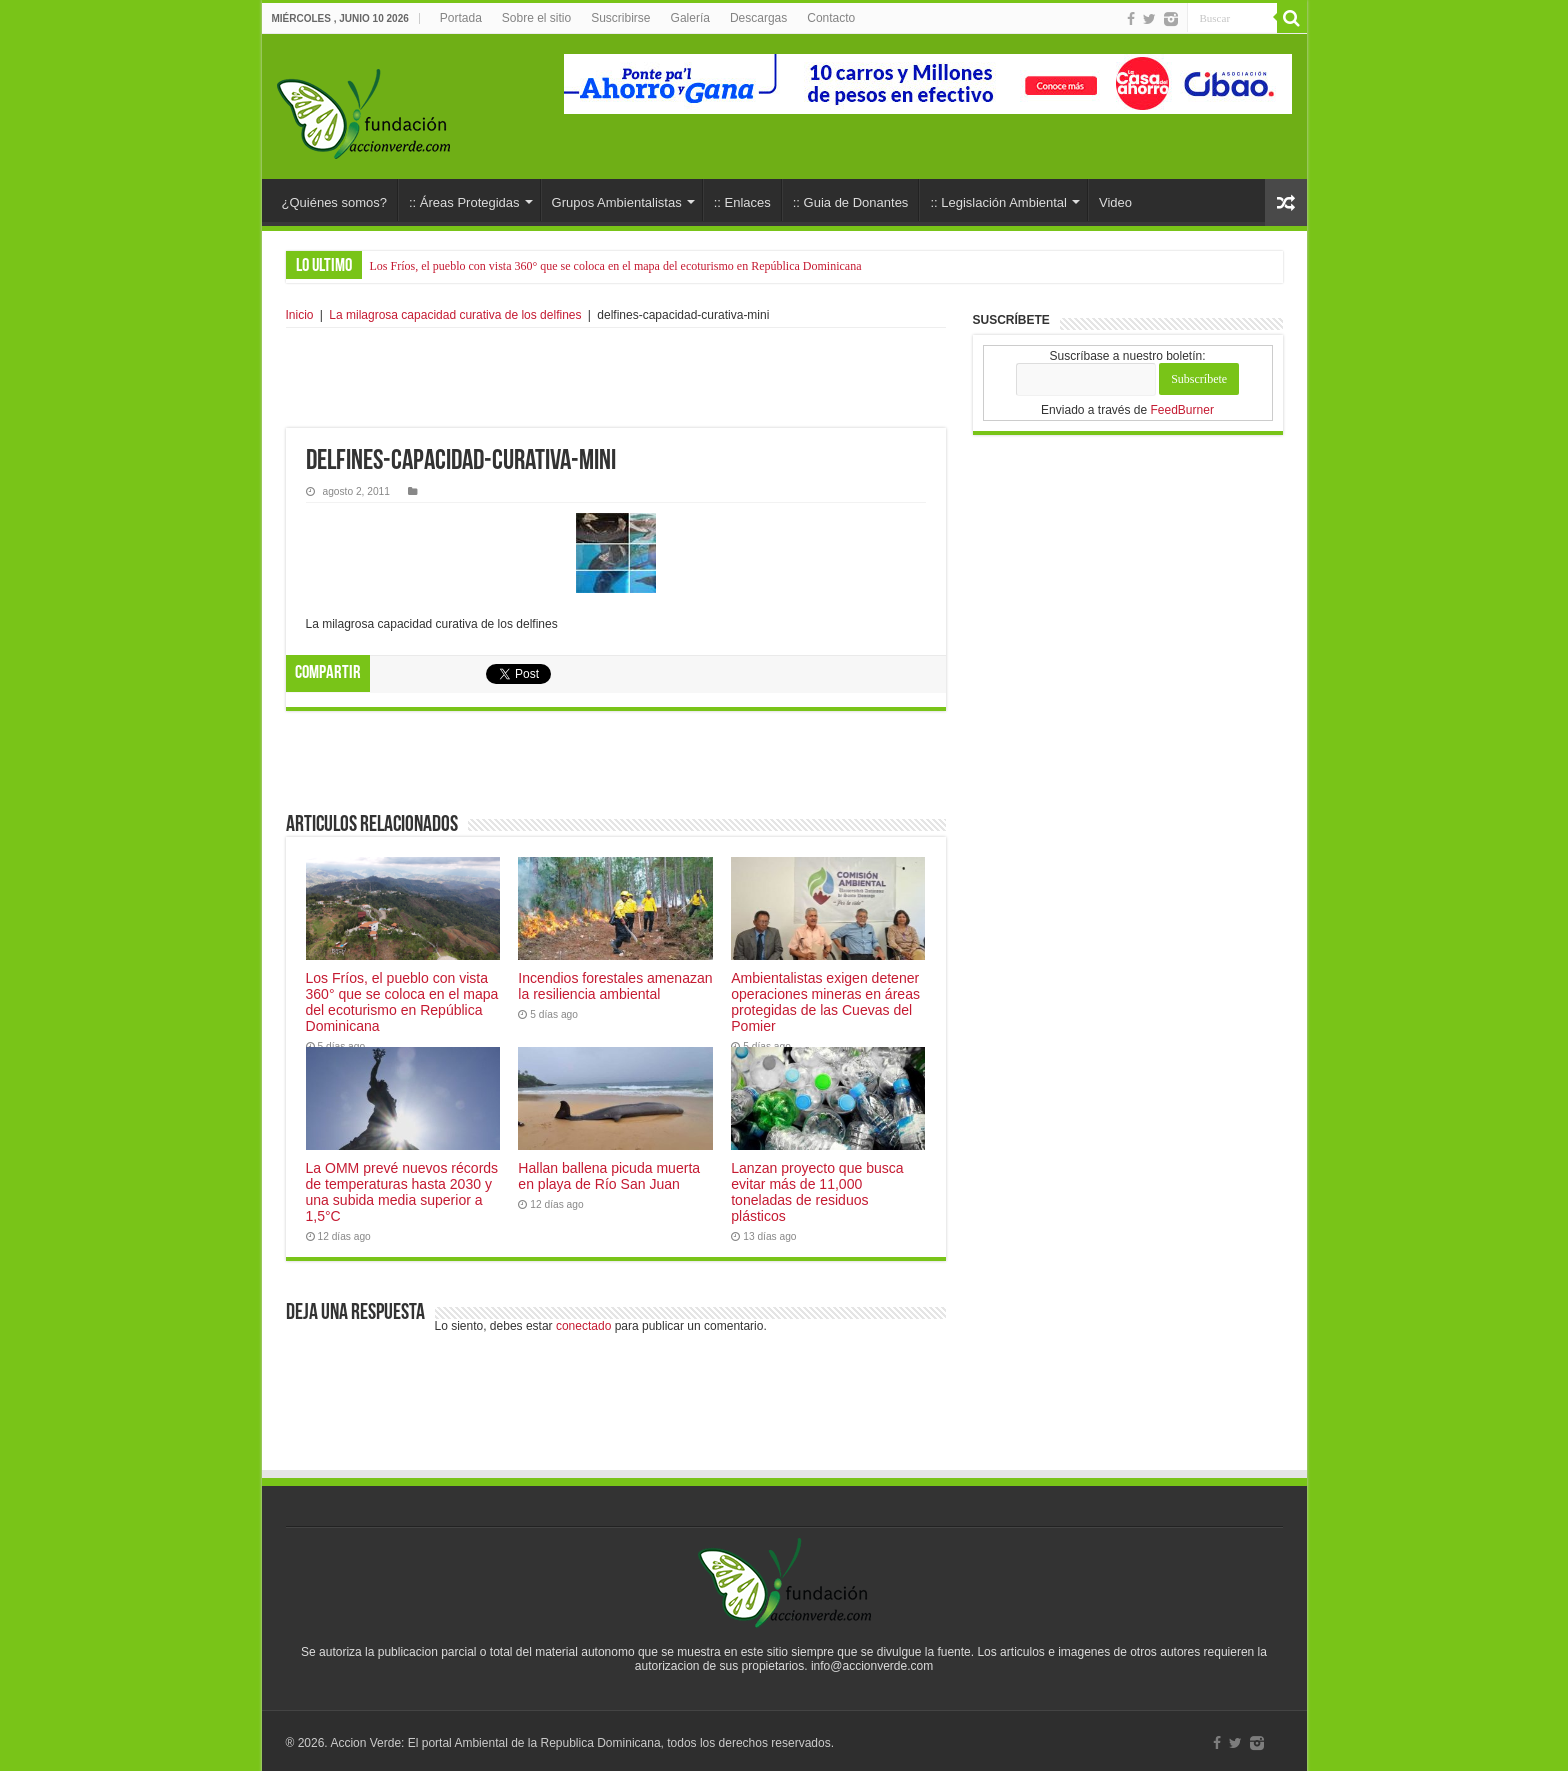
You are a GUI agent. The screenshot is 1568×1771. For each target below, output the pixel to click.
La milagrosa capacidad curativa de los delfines (455, 315)
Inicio (300, 315)
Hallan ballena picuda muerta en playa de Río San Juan (609, 1176)
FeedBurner (1182, 410)
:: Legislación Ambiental (998, 202)
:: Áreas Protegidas (464, 202)
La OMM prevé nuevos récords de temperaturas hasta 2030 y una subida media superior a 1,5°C (402, 1192)
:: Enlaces (742, 202)
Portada (461, 18)
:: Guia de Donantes (851, 202)
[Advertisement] (616, 378)
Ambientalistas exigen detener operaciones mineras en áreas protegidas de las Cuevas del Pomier (825, 1002)
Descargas (758, 18)
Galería (690, 18)
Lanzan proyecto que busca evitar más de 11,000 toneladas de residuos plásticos (817, 1192)
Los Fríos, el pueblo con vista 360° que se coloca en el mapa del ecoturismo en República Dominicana (616, 266)
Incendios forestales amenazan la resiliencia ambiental (615, 986)
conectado (583, 1326)
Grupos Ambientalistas (617, 202)
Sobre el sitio (536, 18)
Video (1115, 202)
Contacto (831, 18)
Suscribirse (620, 18)
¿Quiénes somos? (335, 202)
